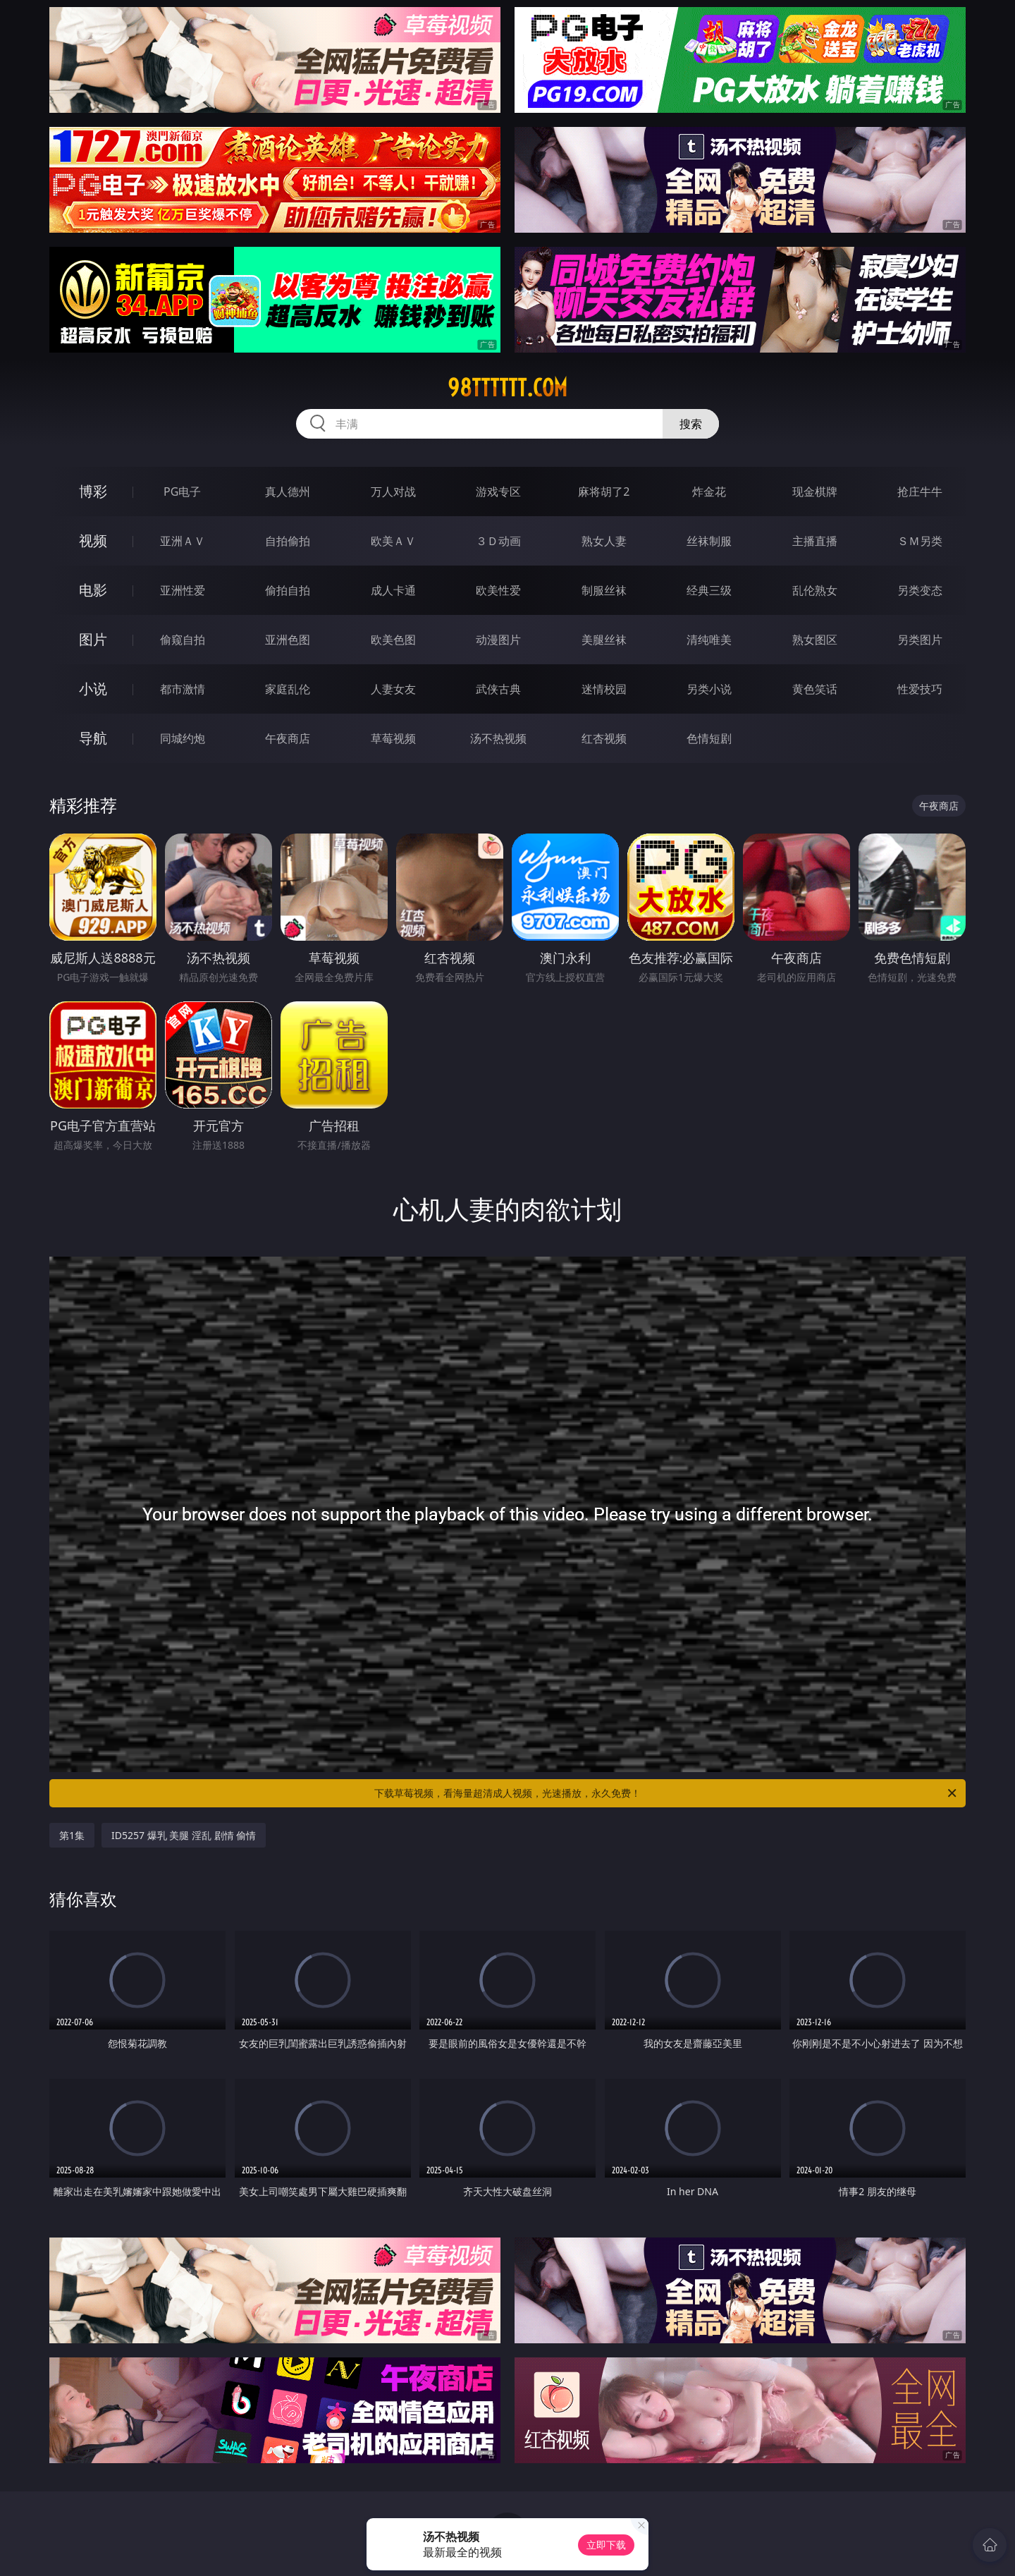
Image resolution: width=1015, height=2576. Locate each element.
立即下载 (606, 2544)
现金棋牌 (814, 491)
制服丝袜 (604, 590)
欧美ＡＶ (393, 541)
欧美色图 (393, 639)
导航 (93, 737)
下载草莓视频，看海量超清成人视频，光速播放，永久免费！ (666, 1793)
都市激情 (182, 689)
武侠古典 (498, 689)
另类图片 (919, 639)
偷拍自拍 (287, 590)
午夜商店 (287, 738)
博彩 (93, 491)
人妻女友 (393, 689)
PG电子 (182, 491)
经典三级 (709, 590)
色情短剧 (709, 738)
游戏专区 (498, 491)
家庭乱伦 (287, 689)
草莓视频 (393, 738)
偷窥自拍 (182, 639)
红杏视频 (604, 738)
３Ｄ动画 (498, 541)
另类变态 (919, 590)
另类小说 (709, 689)
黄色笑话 (814, 689)
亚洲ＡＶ (182, 541)
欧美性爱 (498, 590)
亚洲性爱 (182, 590)
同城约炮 (182, 738)
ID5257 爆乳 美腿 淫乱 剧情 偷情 (183, 1835)
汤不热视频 (498, 738)
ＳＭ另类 (919, 541)
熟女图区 (814, 639)
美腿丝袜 (604, 639)
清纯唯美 (709, 639)
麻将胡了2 (603, 491)
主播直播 (814, 541)
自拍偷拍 (287, 541)
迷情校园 (604, 689)
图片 (93, 639)
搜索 (690, 424)
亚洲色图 (287, 639)
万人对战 (393, 491)
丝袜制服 (709, 541)
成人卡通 (393, 590)
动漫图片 (498, 639)
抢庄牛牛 (919, 491)
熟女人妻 (604, 541)
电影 (93, 589)
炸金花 (709, 491)
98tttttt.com (507, 388)
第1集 (72, 1835)
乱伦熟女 (814, 590)
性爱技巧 (919, 689)
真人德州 (287, 491)
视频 (93, 540)
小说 (93, 688)
